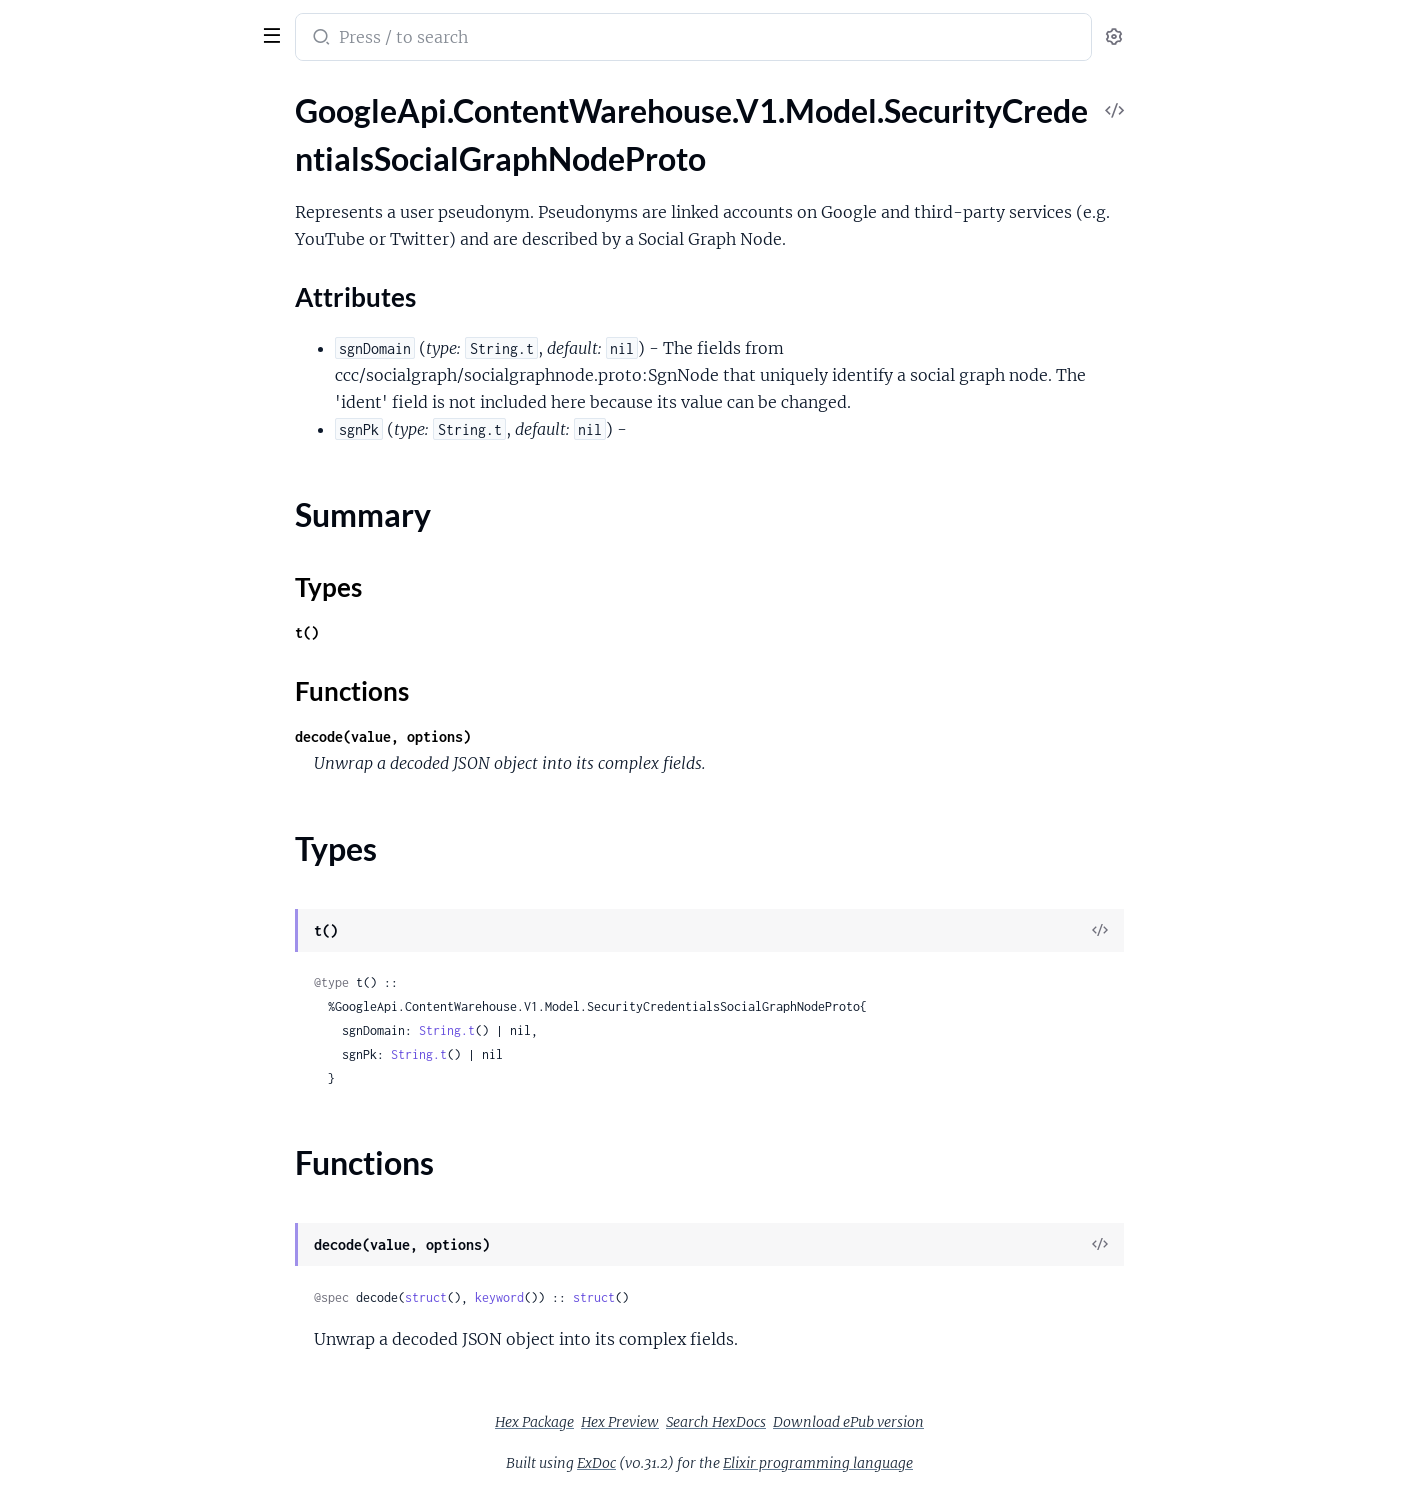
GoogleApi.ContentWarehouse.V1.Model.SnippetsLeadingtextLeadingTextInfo (142, 1178)
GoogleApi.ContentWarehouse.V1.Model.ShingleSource (142, 557)
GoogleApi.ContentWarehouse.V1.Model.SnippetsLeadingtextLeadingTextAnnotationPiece (142, 1151)
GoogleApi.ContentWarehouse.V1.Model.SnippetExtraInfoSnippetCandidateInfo (142, 1016)
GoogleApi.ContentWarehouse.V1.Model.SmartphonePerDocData (142, 800)
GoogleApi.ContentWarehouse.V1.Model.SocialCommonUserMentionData (142, 1394)
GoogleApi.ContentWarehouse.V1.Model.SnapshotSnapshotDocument (142, 908)
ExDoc (746, 1463)
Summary (65, 230)
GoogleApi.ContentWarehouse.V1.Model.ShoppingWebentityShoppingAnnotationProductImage (142, 665)
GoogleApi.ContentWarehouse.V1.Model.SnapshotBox (142, 854)
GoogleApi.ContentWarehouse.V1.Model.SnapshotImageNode (142, 881)
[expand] (280, 134)
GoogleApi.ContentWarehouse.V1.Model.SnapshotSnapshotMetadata (142, 935)
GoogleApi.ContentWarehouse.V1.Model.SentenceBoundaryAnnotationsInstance (142, 422)
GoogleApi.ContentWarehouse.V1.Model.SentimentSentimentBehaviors (142, 476)
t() (457, 632)
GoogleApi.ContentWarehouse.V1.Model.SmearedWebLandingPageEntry (142, 827)
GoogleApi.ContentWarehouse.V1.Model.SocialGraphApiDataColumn (142, 1475)
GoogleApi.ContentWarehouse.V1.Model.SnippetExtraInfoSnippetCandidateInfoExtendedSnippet (142, 1043)
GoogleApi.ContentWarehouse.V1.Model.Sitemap (142, 746)
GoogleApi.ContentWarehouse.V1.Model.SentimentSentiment (142, 449)
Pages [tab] (36, 93)
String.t (597, 1030)
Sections (62, 168)
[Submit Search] (469, 39)
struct (576, 1297)
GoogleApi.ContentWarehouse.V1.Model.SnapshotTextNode (142, 962)
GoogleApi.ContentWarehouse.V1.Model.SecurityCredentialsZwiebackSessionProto (142, 368)
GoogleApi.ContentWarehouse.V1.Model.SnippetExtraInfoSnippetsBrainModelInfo (142, 1097)
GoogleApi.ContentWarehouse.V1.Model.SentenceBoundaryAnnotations (142, 395)
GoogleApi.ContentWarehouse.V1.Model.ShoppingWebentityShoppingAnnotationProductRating (142, 692)
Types (53, 254)
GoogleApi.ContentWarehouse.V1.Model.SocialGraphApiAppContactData (142, 1448)
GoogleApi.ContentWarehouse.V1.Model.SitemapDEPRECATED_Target (142, 773)
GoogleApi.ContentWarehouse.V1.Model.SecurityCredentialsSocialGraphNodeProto (142, 133)
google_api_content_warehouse (152, 24)
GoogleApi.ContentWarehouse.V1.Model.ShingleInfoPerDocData (142, 530)
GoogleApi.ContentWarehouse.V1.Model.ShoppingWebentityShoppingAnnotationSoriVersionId (142, 719)
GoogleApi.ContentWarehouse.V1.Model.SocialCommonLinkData (142, 1286)
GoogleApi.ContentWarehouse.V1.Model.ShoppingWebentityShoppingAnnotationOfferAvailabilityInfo (142, 638)
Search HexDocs (866, 1422)
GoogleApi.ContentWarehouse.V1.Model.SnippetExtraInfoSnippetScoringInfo (142, 1070)
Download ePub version (998, 1422)
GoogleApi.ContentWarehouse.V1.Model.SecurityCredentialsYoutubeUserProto (142, 341)
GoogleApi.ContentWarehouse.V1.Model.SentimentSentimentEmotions (142, 503)
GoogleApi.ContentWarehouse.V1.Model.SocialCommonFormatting (142, 1232)
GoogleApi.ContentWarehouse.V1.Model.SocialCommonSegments (142, 1367)
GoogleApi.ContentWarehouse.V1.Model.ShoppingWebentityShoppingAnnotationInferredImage (142, 584)
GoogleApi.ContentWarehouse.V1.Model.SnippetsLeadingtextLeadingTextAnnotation (142, 1124)
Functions (67, 278)
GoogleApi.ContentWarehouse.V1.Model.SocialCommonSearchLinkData (142, 1313)
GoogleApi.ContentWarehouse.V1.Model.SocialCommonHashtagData (142, 1259)
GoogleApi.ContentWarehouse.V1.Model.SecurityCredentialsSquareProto (142, 314)
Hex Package (684, 1422)
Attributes (83, 199)
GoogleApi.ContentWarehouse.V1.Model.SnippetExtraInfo (142, 989)
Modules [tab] (112, 93)
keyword (649, 1297)
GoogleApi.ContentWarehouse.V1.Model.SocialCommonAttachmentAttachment (142, 1205)
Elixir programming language (968, 1463)
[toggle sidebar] (274, 33)
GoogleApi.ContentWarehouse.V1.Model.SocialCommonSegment (142, 1340)
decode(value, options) (533, 736)
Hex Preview (770, 1422)
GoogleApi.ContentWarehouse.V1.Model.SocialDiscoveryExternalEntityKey (142, 1421)
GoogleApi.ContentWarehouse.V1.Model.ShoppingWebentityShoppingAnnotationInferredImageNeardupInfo (142, 611)
